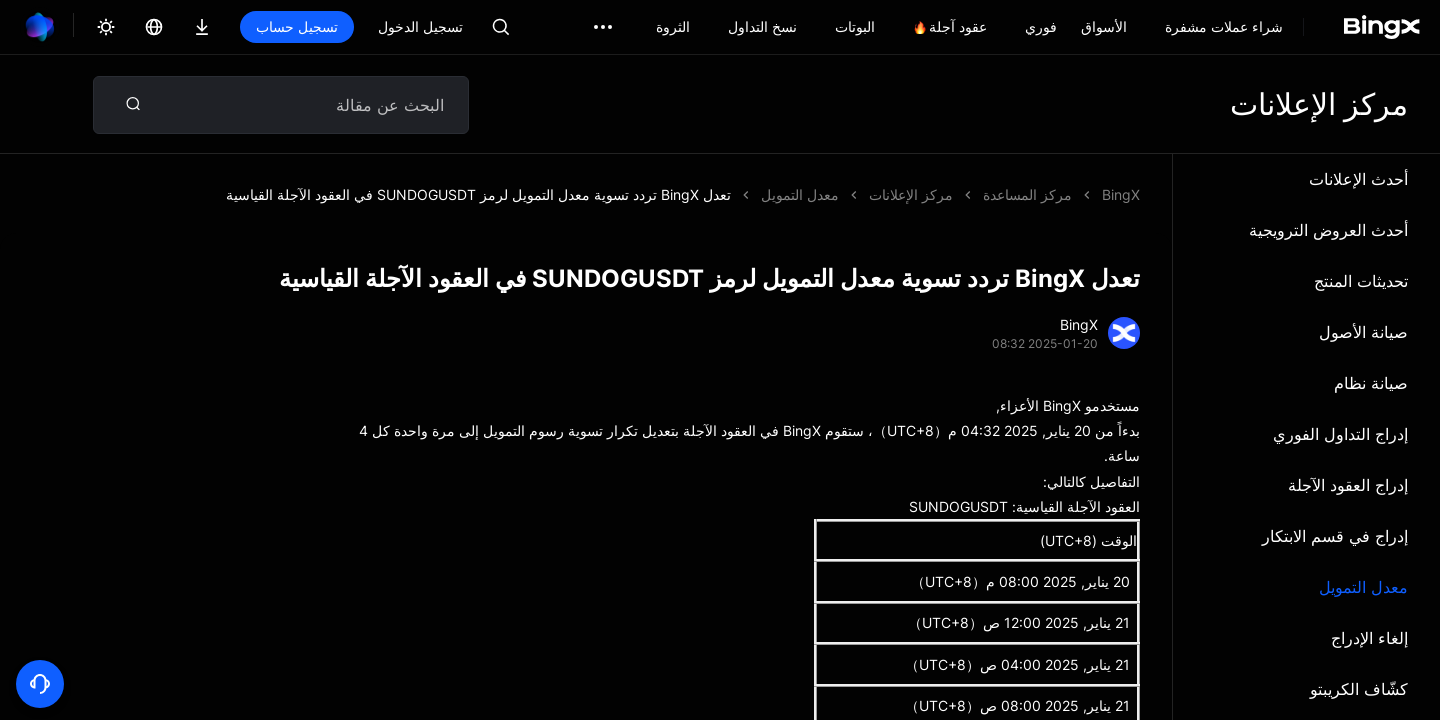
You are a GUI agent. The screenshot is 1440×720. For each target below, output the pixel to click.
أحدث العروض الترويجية (1328, 230)
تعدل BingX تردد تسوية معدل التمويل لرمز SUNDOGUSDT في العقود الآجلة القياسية (478, 194)
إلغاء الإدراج (1369, 638)
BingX (1121, 194)
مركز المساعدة (1027, 194)
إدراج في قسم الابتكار (1335, 536)
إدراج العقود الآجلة (1348, 485)
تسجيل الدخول (420, 26)
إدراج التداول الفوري (1340, 434)
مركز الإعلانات (911, 194)
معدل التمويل (1363, 587)
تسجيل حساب (297, 26)
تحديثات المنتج (1361, 281)
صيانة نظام (1371, 383)
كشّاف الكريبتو (1359, 689)
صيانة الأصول (1363, 332)
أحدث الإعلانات (1358, 179)
